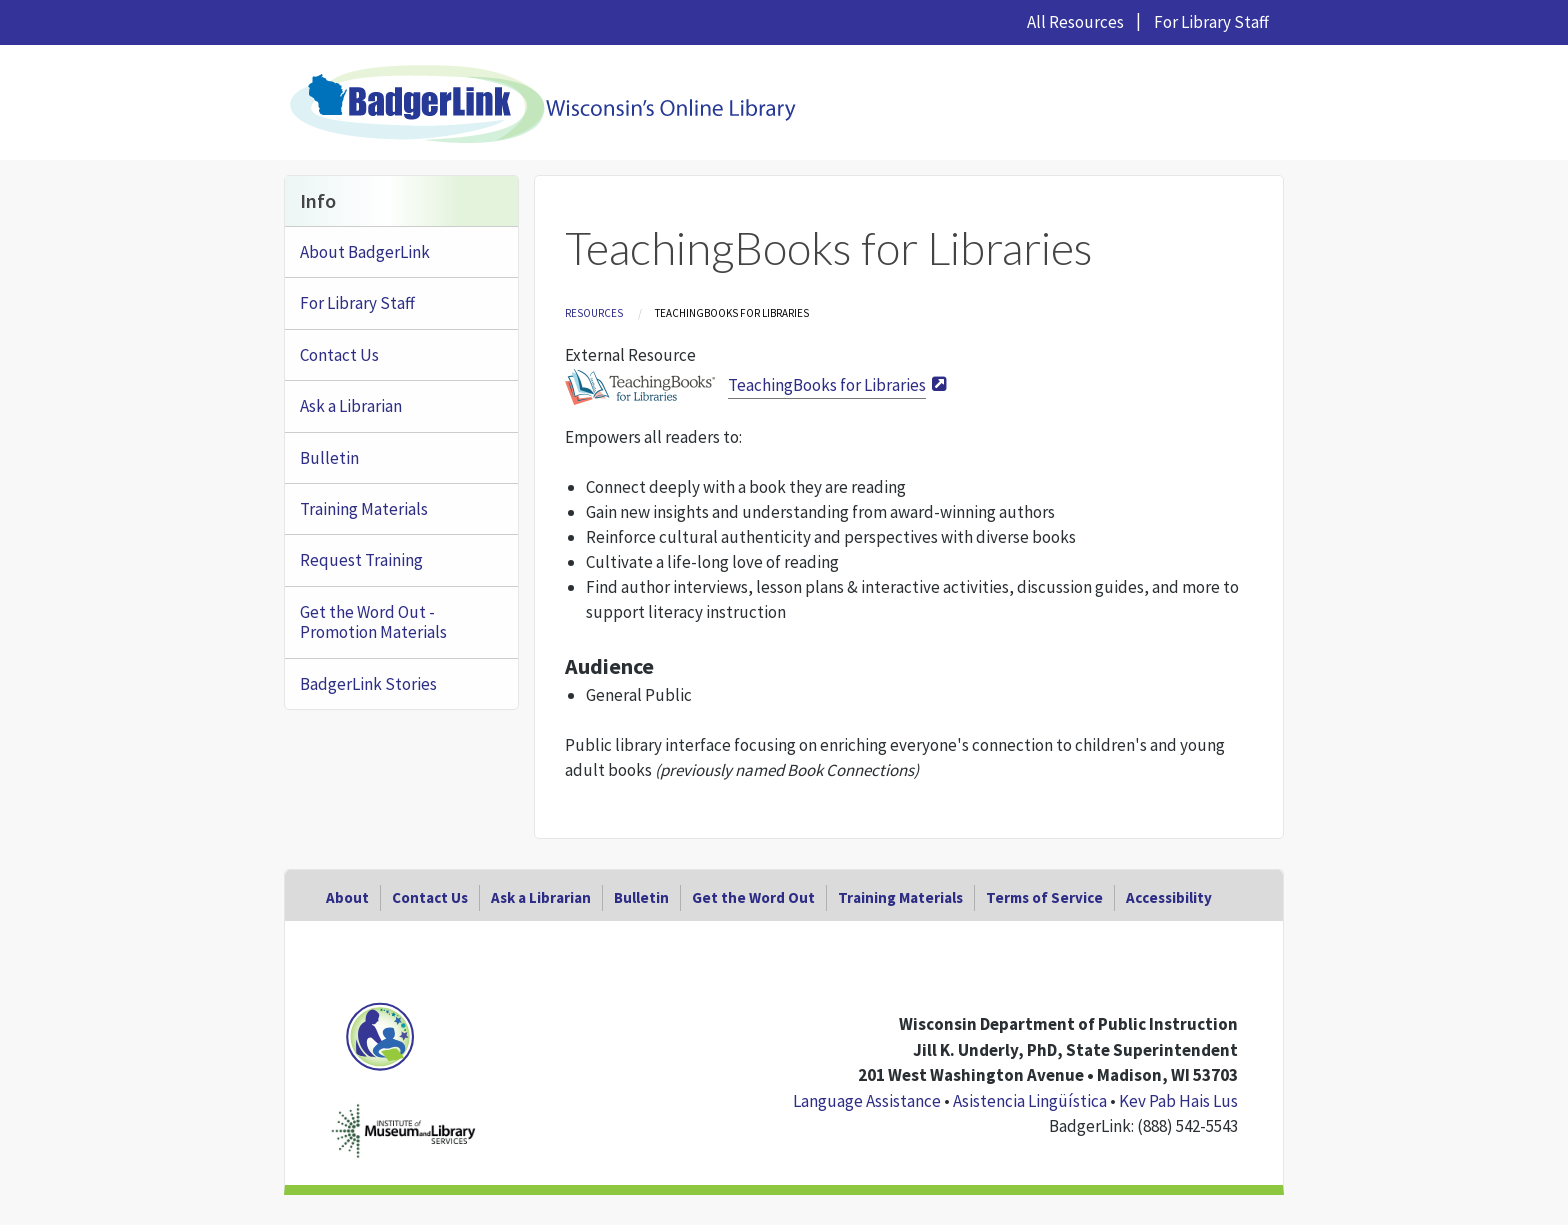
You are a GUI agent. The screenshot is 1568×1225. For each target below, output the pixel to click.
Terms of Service (1044, 897)
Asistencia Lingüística (1030, 1101)
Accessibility (1169, 897)
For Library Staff (1211, 22)
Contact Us (339, 355)
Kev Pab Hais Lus (1178, 1101)
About (347, 897)
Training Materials (364, 509)
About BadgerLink (365, 252)
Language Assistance (867, 1101)
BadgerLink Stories (368, 684)
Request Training (361, 560)
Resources (594, 313)
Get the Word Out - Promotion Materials (373, 622)
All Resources (1075, 22)
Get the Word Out (753, 897)
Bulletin (329, 458)
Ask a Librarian (351, 406)
